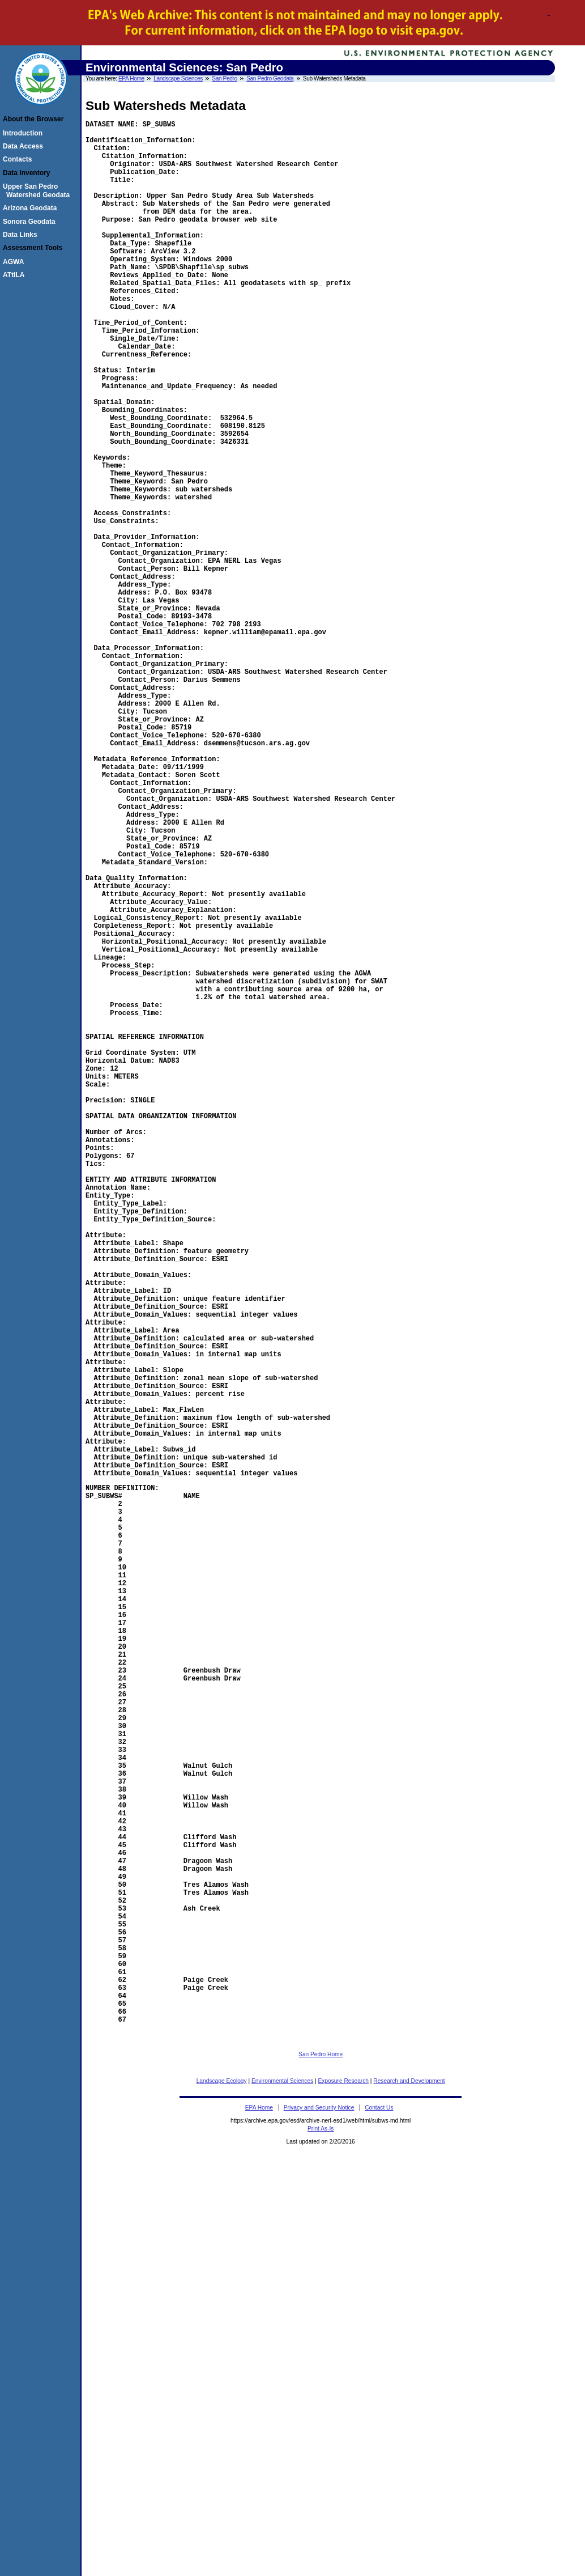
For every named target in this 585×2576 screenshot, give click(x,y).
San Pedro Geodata (269, 78)
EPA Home (131, 78)
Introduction (24, 133)
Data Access (24, 146)
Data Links (21, 235)
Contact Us (379, 2516)
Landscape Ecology (222, 2489)
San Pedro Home (320, 2462)
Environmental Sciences (282, 2489)
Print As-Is (321, 2536)
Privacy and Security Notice (319, 2516)
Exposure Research (343, 2489)
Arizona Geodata (31, 208)
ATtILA (15, 275)
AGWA (15, 262)
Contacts (19, 159)
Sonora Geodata (30, 222)
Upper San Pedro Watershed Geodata (38, 190)
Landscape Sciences (178, 78)
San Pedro (224, 78)
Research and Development (409, 2489)
